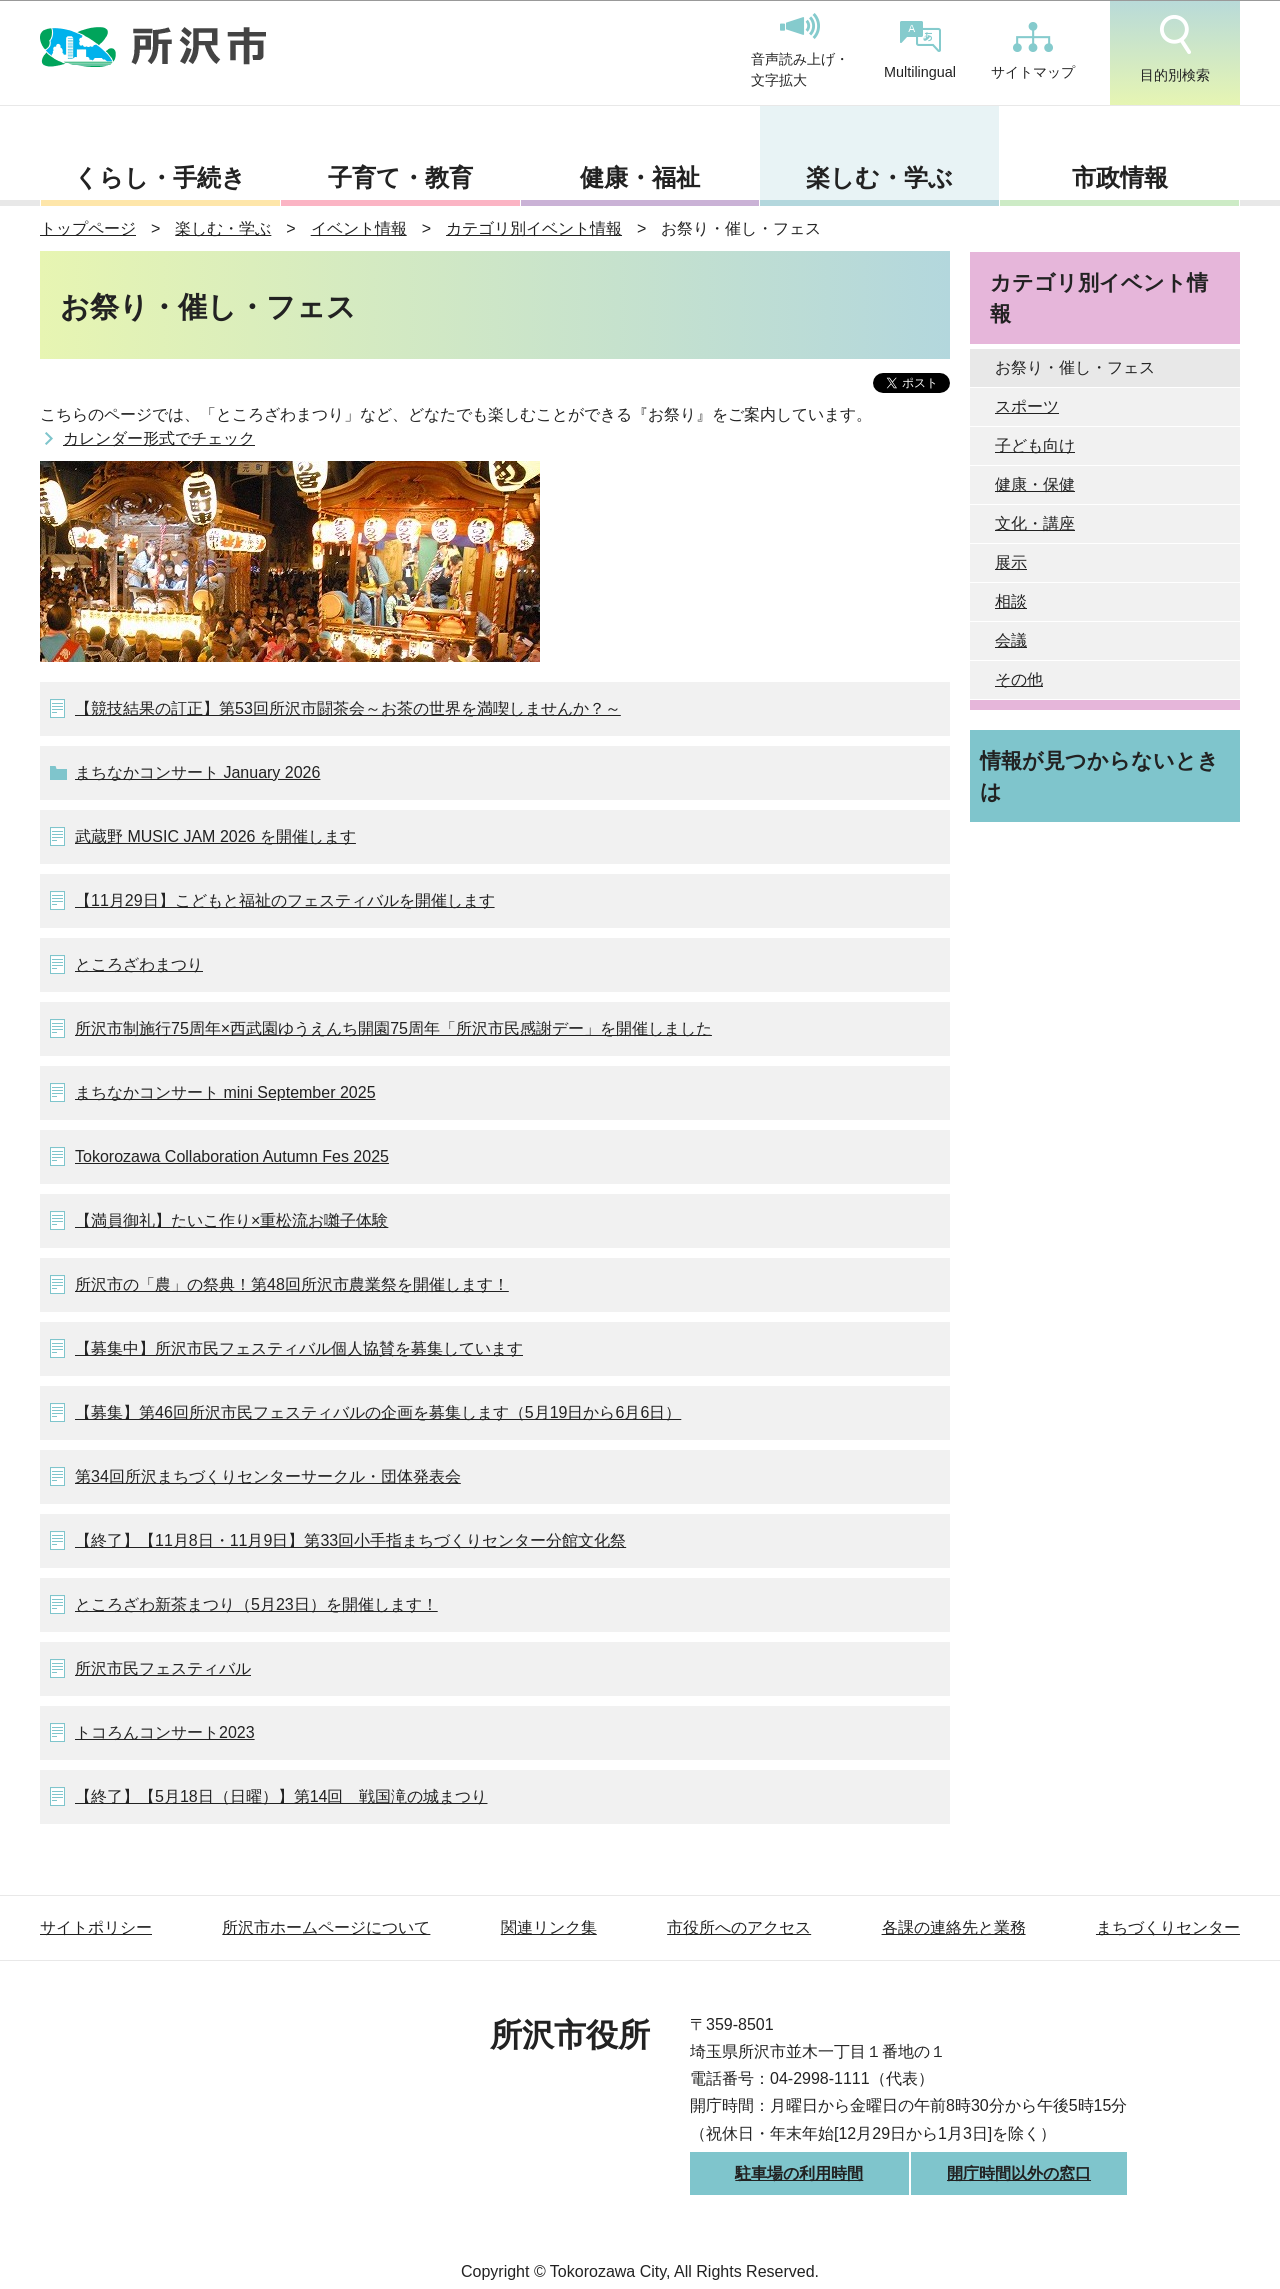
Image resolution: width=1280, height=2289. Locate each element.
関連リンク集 (549, 1927)
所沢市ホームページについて (326, 1927)
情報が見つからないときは (1099, 776)
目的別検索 (1175, 49)
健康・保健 (1035, 484)
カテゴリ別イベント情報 (534, 228)
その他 (1019, 679)
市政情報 (1120, 177)
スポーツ (1027, 406)
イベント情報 (359, 228)
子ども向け (1035, 445)
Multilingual (920, 50)
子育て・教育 (400, 177)
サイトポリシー (96, 1927)
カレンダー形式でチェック (159, 438)
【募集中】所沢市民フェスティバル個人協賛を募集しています (299, 1348)
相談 (1011, 601)
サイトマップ (1033, 51)
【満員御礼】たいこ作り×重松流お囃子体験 (231, 1220)
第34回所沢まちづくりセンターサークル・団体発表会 (268, 1476)
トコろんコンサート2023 (165, 1732)
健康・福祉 (640, 177)
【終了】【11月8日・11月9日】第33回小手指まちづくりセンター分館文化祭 (350, 1540)
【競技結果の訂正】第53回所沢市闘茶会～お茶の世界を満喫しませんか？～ (348, 708)
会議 (1011, 640)
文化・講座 (1035, 523)
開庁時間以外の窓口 (1019, 2173)
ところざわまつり (139, 964)
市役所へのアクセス (739, 1927)
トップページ (88, 228)
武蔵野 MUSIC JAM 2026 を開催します (215, 836)
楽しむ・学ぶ (879, 177)
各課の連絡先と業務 (954, 1927)
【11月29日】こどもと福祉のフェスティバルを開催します (285, 900)
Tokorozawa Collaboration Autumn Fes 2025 (232, 1156)
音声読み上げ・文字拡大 (800, 51)
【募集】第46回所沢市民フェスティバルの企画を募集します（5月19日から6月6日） (378, 1412)
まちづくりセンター (1168, 1927)
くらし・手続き (160, 177)
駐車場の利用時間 (799, 2173)
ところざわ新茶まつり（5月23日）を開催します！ (256, 1604)
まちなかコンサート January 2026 (197, 772)
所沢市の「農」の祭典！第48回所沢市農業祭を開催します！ (292, 1284)
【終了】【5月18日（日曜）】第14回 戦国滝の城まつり (281, 1796)
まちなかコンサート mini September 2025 (225, 1092)
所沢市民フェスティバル (163, 1668)
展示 (1011, 562)
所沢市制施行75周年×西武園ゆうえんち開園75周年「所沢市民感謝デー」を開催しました (393, 1028)
